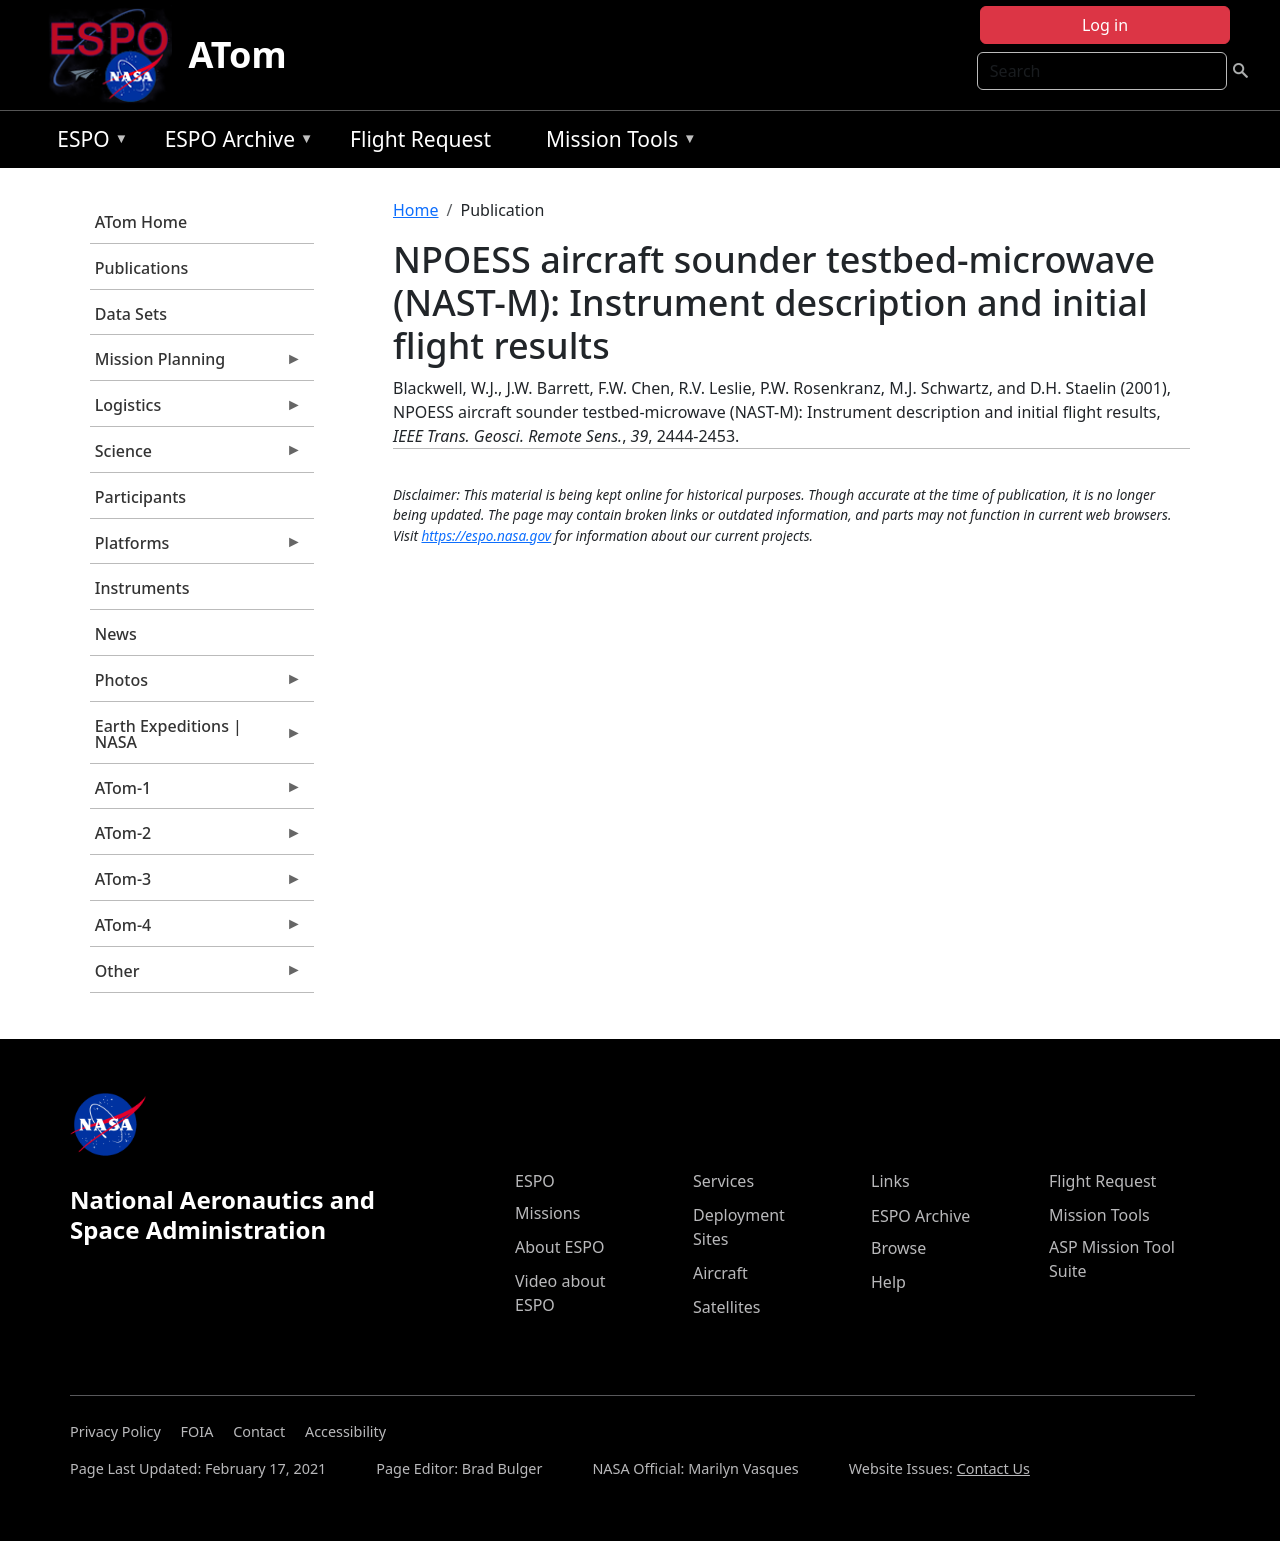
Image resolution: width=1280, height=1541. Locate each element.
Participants (140, 497)
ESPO (87, 142)
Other (196, 976)
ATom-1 (196, 793)
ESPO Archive (234, 142)
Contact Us (993, 1468)
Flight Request (420, 139)
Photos (196, 685)
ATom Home (141, 222)
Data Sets (131, 314)
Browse (898, 1248)
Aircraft (720, 1273)
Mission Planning (196, 364)
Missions (547, 1213)
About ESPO (559, 1247)
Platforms (196, 548)
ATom (237, 54)
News (116, 634)
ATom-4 (196, 930)
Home (416, 210)
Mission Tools (616, 142)
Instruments (142, 588)
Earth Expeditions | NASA (196, 739)
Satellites (726, 1307)
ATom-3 (196, 884)
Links (890, 1181)
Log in (1105, 25)
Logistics (196, 410)
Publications (141, 268)
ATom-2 (196, 838)
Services (723, 1181)
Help (888, 1282)
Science (196, 456)
